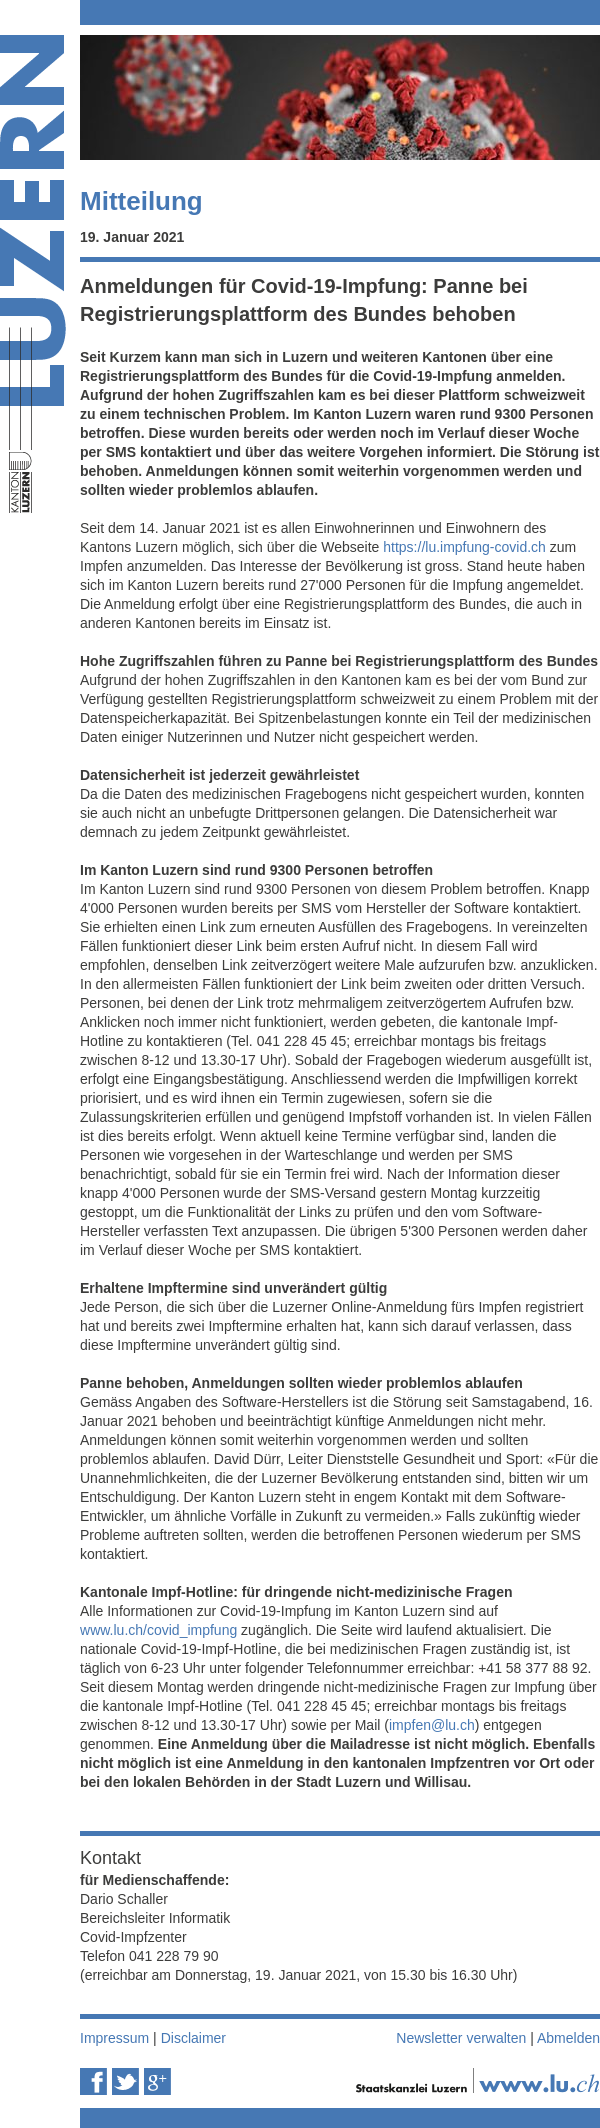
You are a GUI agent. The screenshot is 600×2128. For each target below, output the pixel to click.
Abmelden (568, 2038)
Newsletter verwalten (461, 2038)
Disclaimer (193, 2038)
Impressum (114, 2038)
